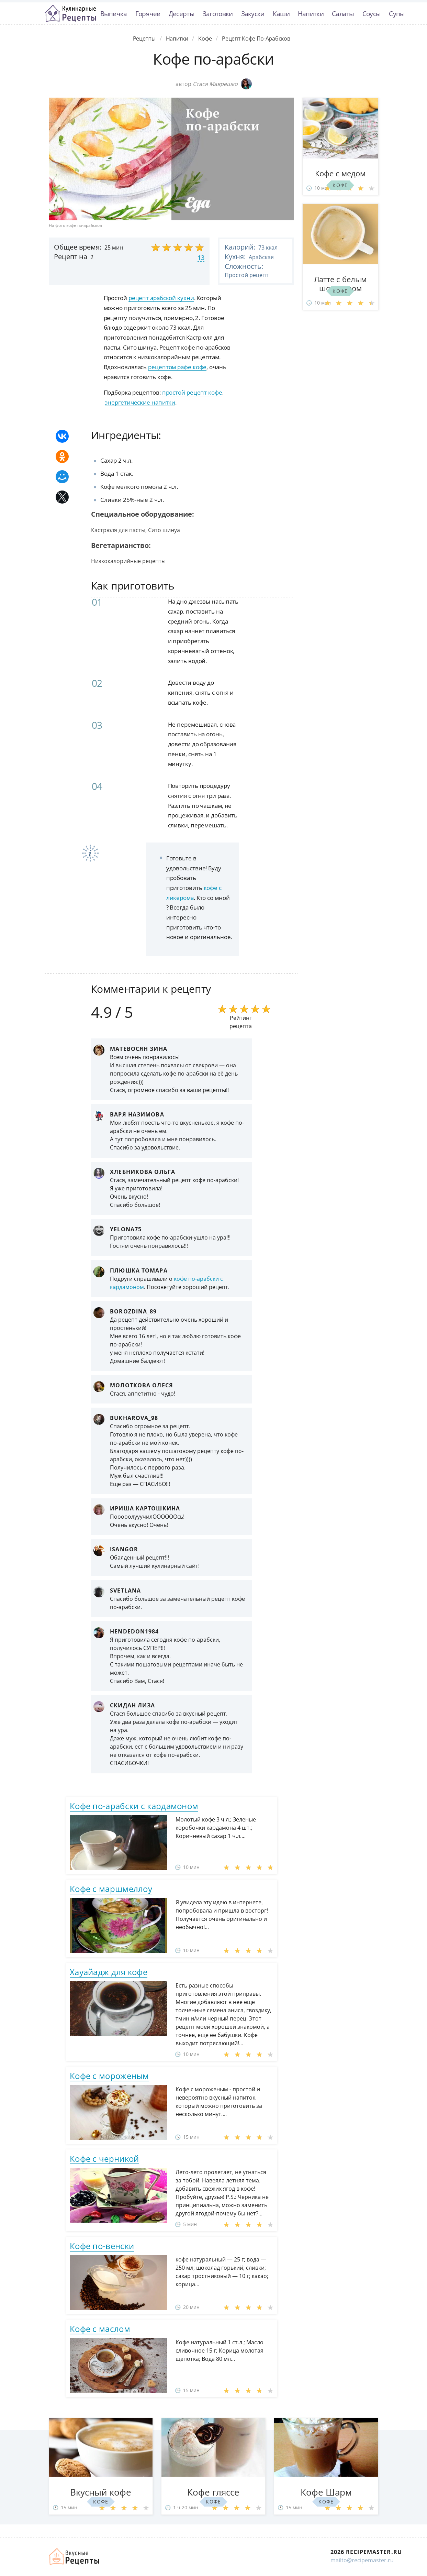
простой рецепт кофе (192, 392)
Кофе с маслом (100, 2328)
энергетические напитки (140, 402)
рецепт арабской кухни (161, 298)
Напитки (311, 13)
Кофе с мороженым (109, 2075)
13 (201, 257)
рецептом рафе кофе (177, 367)
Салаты (343, 13)
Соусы (371, 13)
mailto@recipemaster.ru (362, 2560)
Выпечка (113, 13)
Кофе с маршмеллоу (111, 1888)
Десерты (181, 13)
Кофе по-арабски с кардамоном (134, 1806)
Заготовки (218, 13)
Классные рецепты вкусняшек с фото (70, 13)
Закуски (253, 13)
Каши (281, 13)
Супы (397, 13)
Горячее (147, 13)
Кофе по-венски (102, 2246)
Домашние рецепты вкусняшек (74, 2556)
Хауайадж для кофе (108, 1972)
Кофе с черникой (104, 2158)
